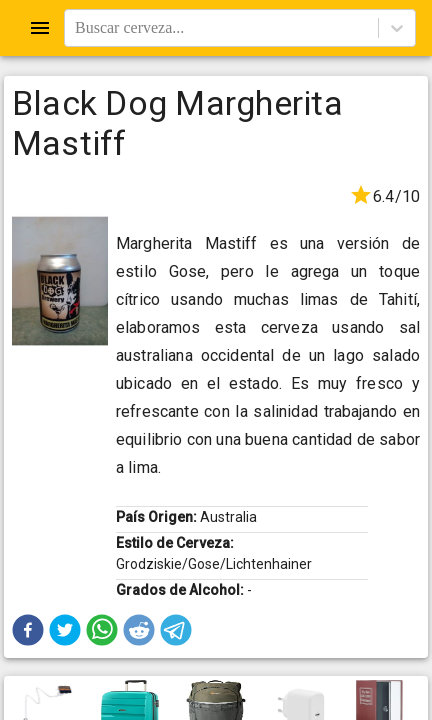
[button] (28, 630)
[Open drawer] (40, 28)
